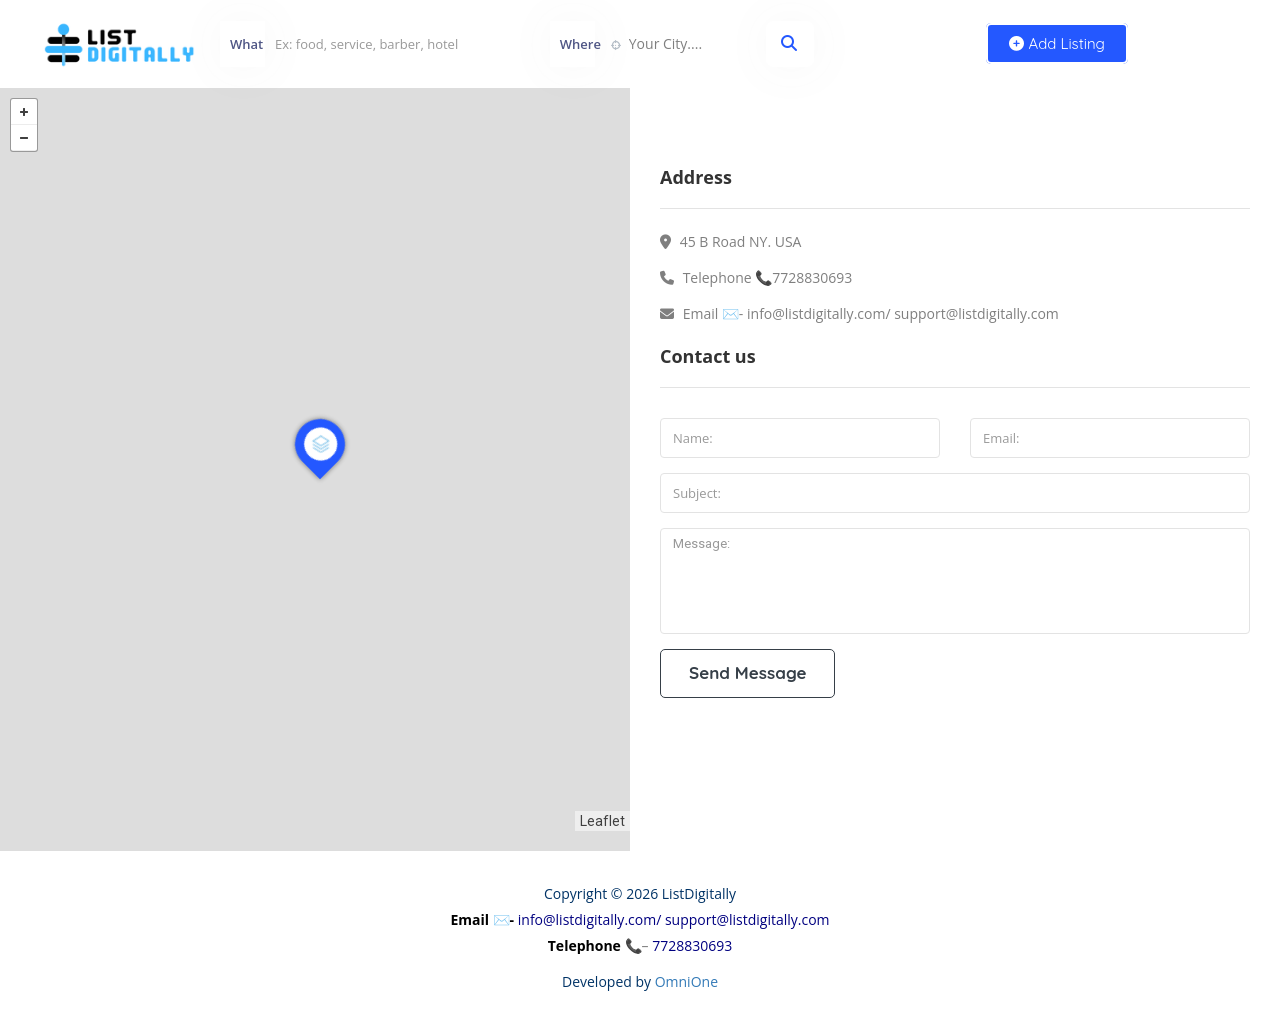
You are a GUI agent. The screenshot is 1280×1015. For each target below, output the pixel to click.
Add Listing (1057, 43)
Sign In (1210, 43)
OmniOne (686, 981)
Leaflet (602, 821)
